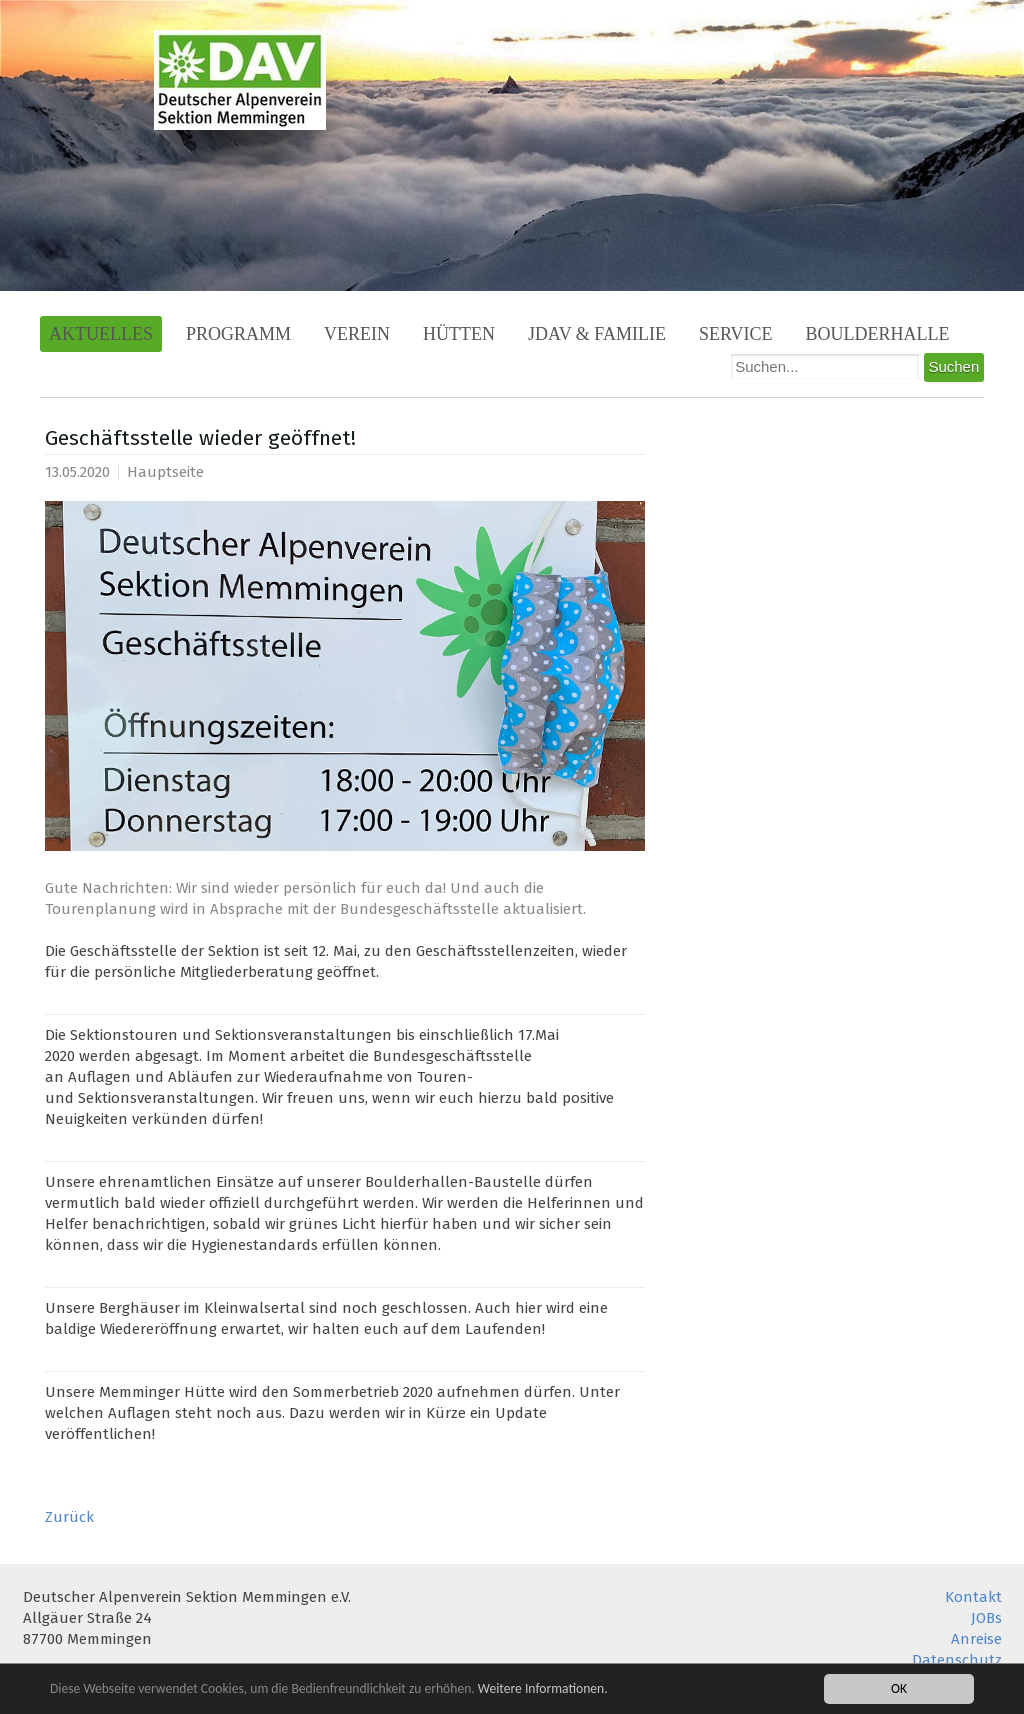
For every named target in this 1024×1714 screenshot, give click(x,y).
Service (736, 334)
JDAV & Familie (597, 334)
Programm (238, 334)
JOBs (986, 1618)
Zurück (69, 1517)
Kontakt (973, 1597)
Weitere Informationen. (543, 1689)
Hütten (459, 334)
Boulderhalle (878, 334)
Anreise (976, 1639)
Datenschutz (957, 1660)
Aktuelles (101, 334)
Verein (357, 334)
